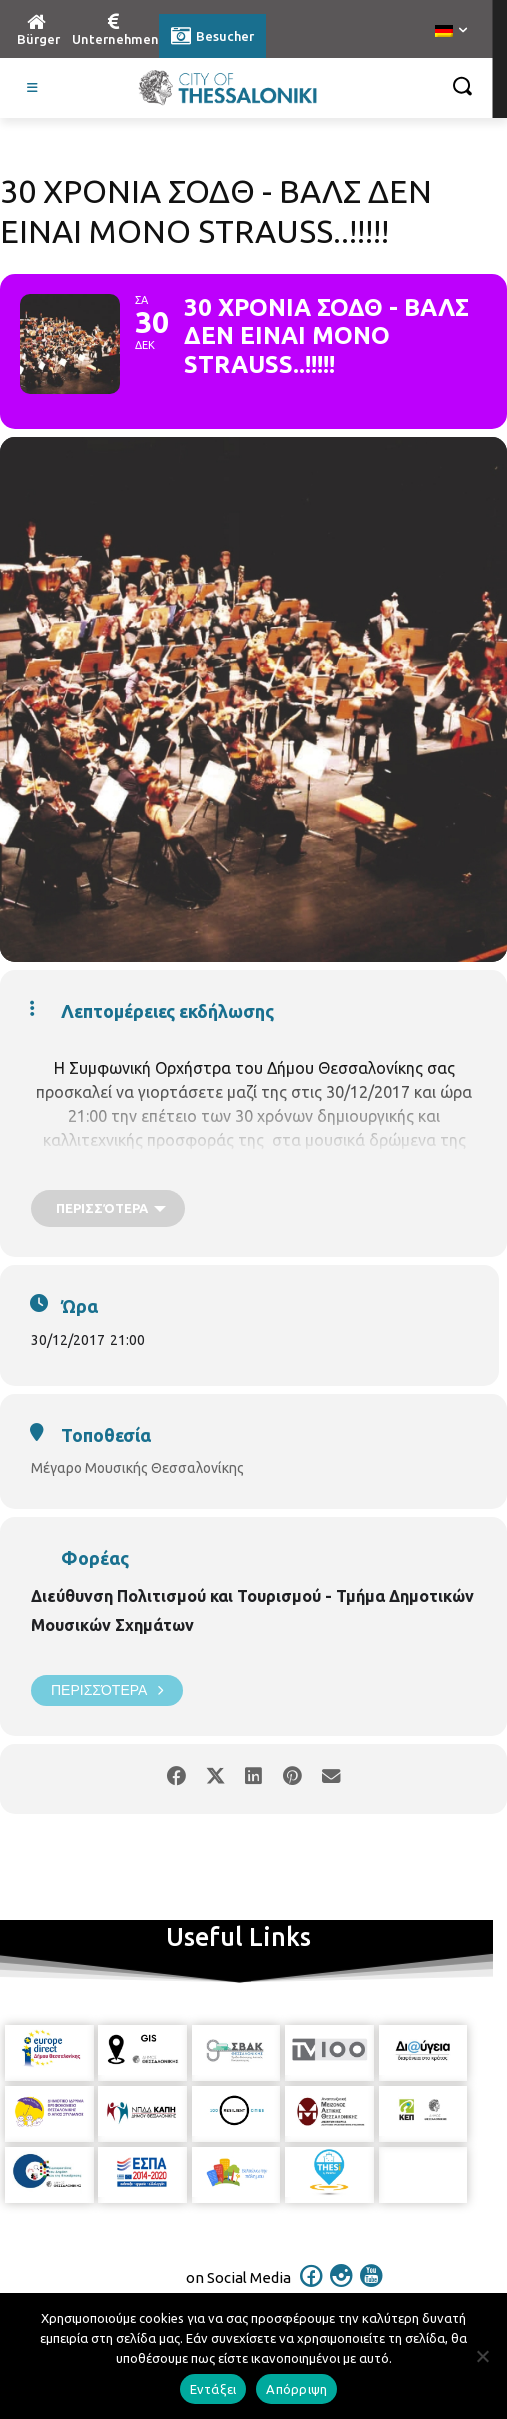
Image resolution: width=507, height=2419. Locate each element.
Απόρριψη (296, 2389)
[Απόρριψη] (482, 2356)
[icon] (311, 2289)
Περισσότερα (107, 1690)
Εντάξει (213, 2389)
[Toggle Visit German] (33, 88)
